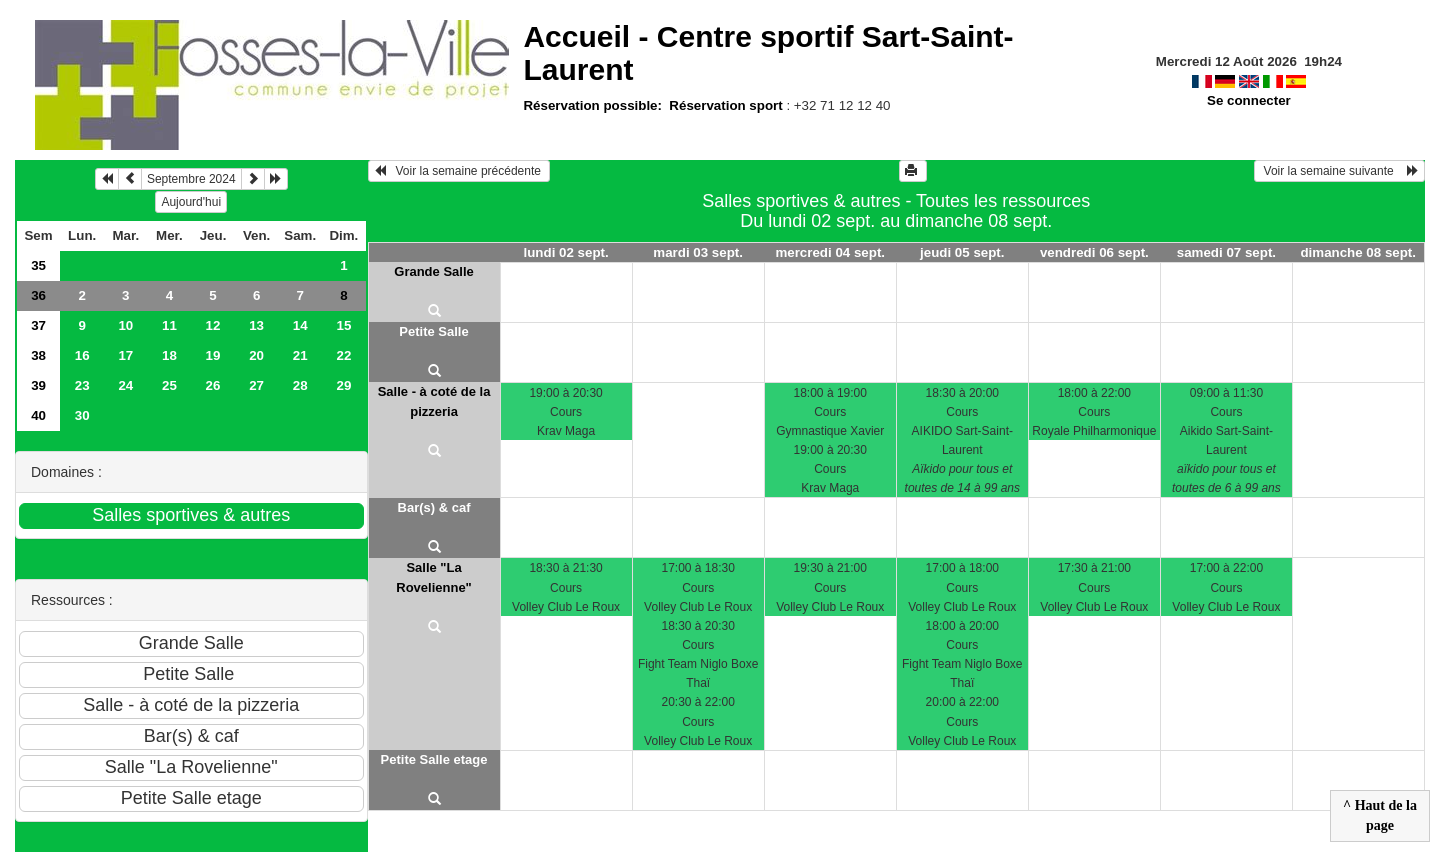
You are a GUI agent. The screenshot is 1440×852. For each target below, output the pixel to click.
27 (256, 385)
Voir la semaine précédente (459, 171)
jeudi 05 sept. (962, 252)
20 (256, 355)
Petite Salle (433, 331)
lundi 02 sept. (566, 252)
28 (300, 385)
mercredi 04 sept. (830, 252)
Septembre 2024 (191, 179)
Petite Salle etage (434, 759)
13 (256, 325)
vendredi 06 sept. (1094, 252)
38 (38, 355)
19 (213, 355)
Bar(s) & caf (434, 507)
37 (38, 325)
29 (343, 385)
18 (169, 355)
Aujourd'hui (191, 202)
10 (125, 325)
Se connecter (1249, 100)
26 (213, 385)
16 (82, 355)
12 (213, 325)
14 (300, 325)
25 (169, 385)
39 (38, 385)
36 (38, 295)
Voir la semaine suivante (1339, 171)
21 (300, 355)
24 (125, 385)
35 (38, 265)
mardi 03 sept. (698, 252)
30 (82, 415)
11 (169, 325)
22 (343, 355)
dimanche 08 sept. (1358, 252)
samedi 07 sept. (1226, 252)
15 (343, 325)
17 (125, 355)
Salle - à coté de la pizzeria (434, 401)
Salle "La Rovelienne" (434, 577)
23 (82, 385)
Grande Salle (433, 271)
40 (38, 415)
